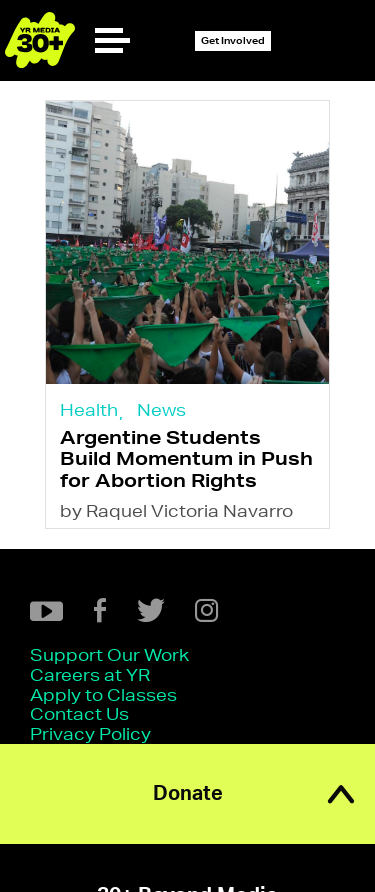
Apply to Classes (103, 694)
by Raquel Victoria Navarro (176, 510)
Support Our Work (109, 654)
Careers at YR (90, 674)
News (161, 409)
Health (89, 409)
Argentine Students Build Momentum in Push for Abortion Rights (186, 458)
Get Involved (233, 40)
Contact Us (79, 713)
